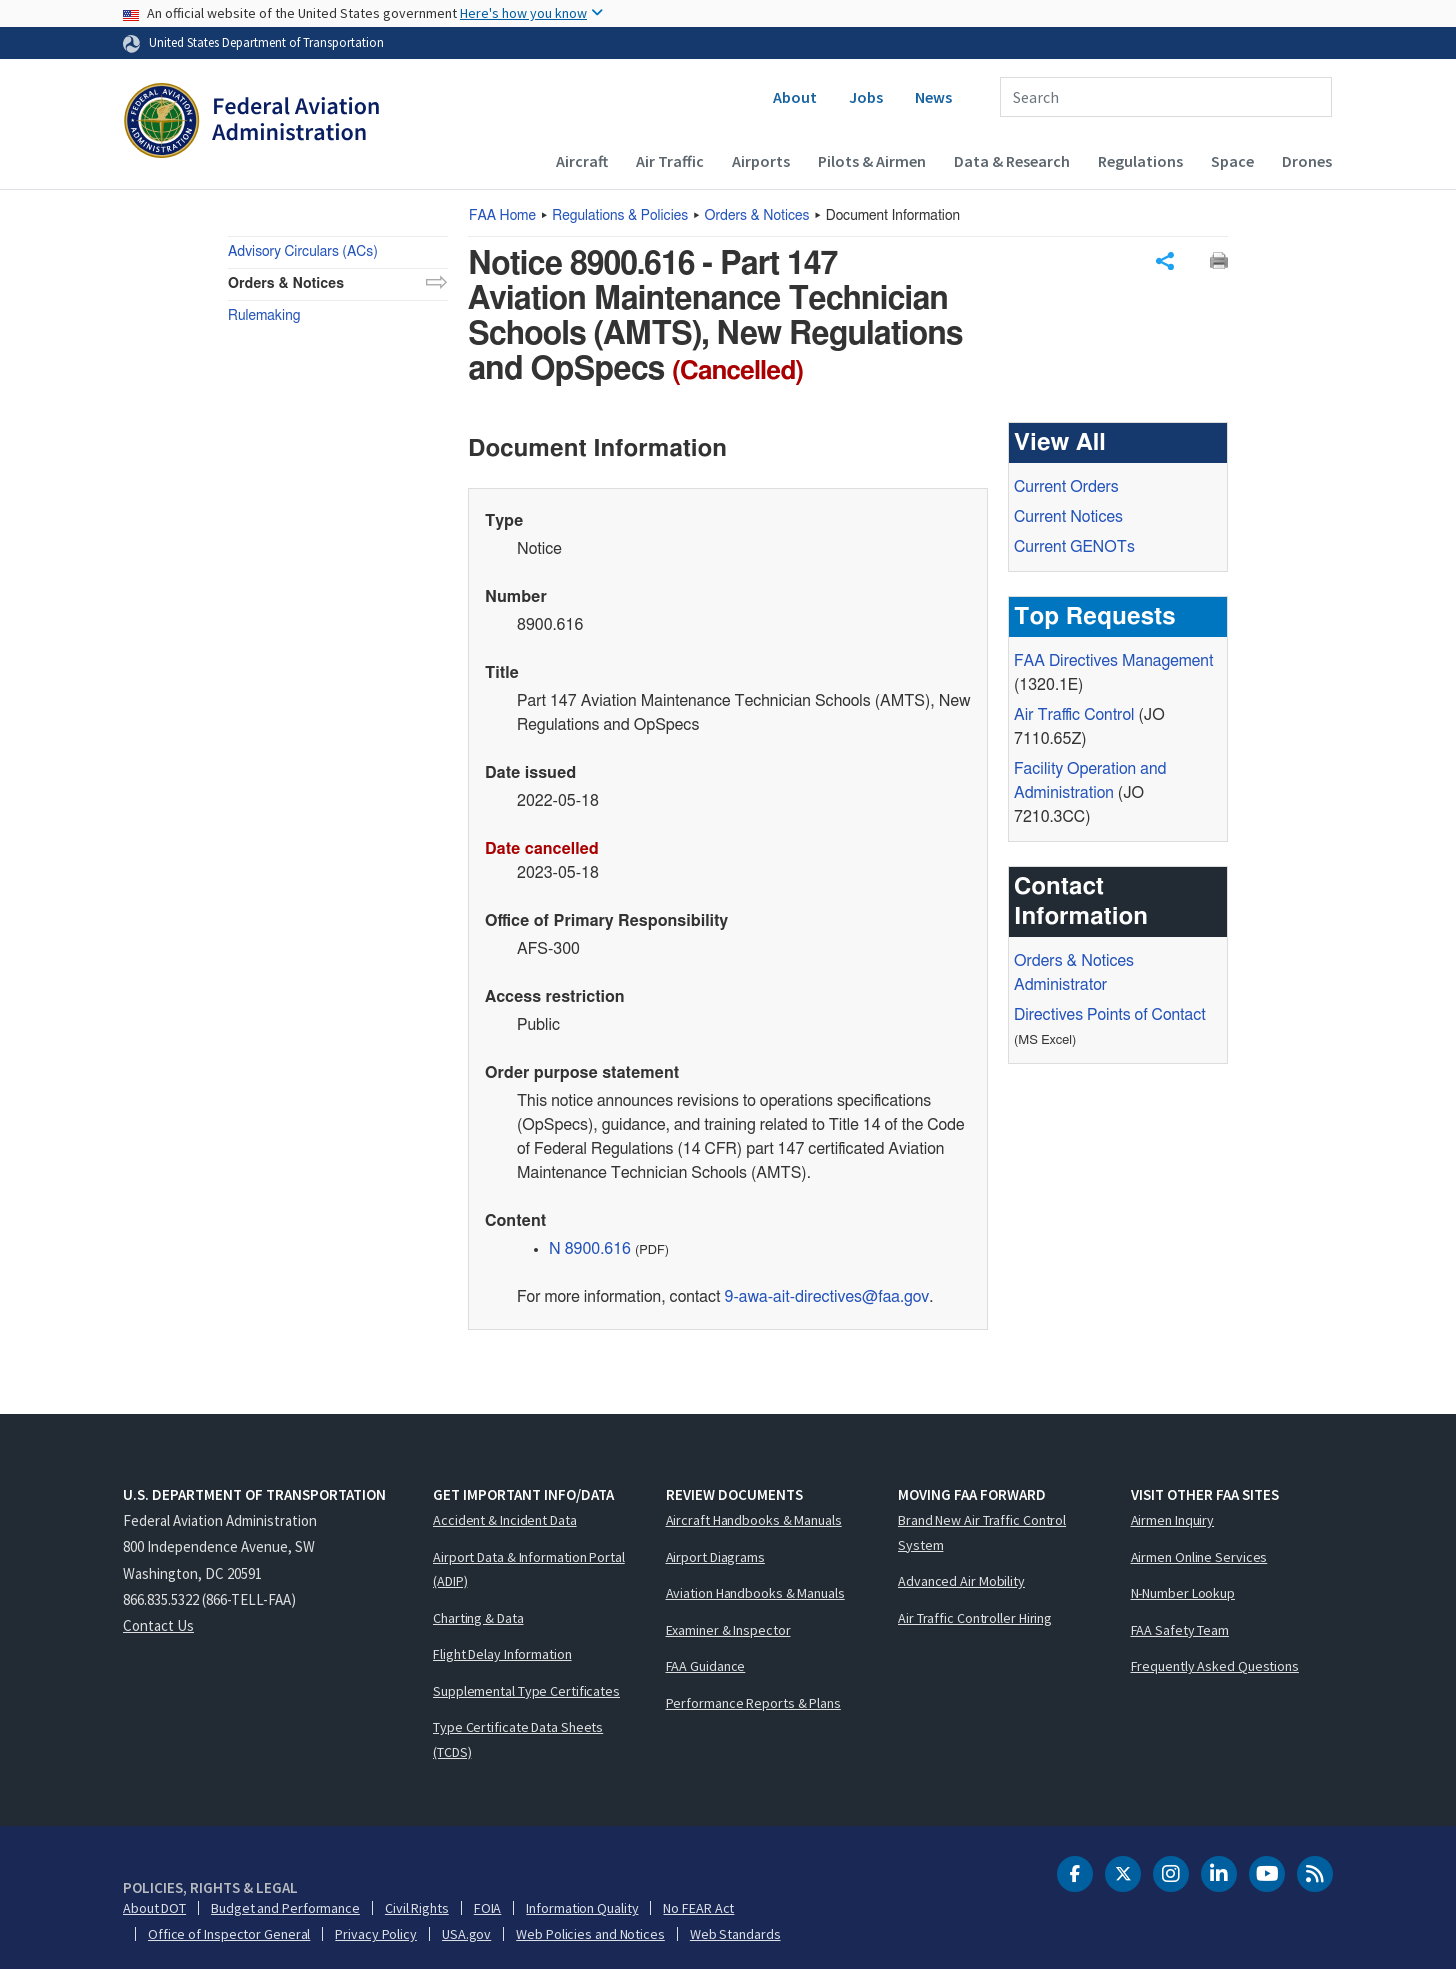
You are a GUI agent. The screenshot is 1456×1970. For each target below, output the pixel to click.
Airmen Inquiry (1173, 1520)
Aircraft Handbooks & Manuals (754, 1520)
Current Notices (1068, 517)
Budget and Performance (285, 1908)
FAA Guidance (706, 1666)
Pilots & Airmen (872, 161)
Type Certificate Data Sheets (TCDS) (518, 1739)
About (795, 97)
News (933, 97)
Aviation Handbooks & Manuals (755, 1593)
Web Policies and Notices (590, 1934)
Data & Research (1012, 161)
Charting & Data (478, 1618)
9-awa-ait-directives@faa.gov (827, 1297)
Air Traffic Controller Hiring (975, 1618)
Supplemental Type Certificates (526, 1691)
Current (1074, 547)
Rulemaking (264, 316)
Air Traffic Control (1074, 715)
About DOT (154, 1908)
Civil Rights (417, 1908)
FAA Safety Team (1180, 1630)
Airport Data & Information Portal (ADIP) (529, 1569)
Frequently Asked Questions (1215, 1666)
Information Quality (582, 1908)
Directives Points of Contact (1110, 1015)
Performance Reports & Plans (753, 1703)
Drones (1307, 161)
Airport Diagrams (715, 1557)
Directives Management (1113, 661)
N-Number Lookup (1183, 1593)
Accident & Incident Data (505, 1520)
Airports (761, 161)
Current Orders (1066, 487)
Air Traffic (670, 161)
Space (1232, 161)
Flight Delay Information (502, 1654)
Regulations (1140, 161)
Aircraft (582, 161)
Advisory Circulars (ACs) (303, 252)
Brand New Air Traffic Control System (982, 1532)
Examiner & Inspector (728, 1630)
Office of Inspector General (229, 1934)
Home (502, 216)
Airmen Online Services (1199, 1557)
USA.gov (466, 1934)
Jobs (866, 97)
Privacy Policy (376, 1934)
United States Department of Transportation (266, 42)
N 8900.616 (590, 1249)
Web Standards (735, 1934)
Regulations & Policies (620, 216)
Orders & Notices (757, 216)
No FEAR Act (698, 1908)
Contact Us (158, 1625)
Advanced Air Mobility (961, 1581)
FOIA (488, 1908)
